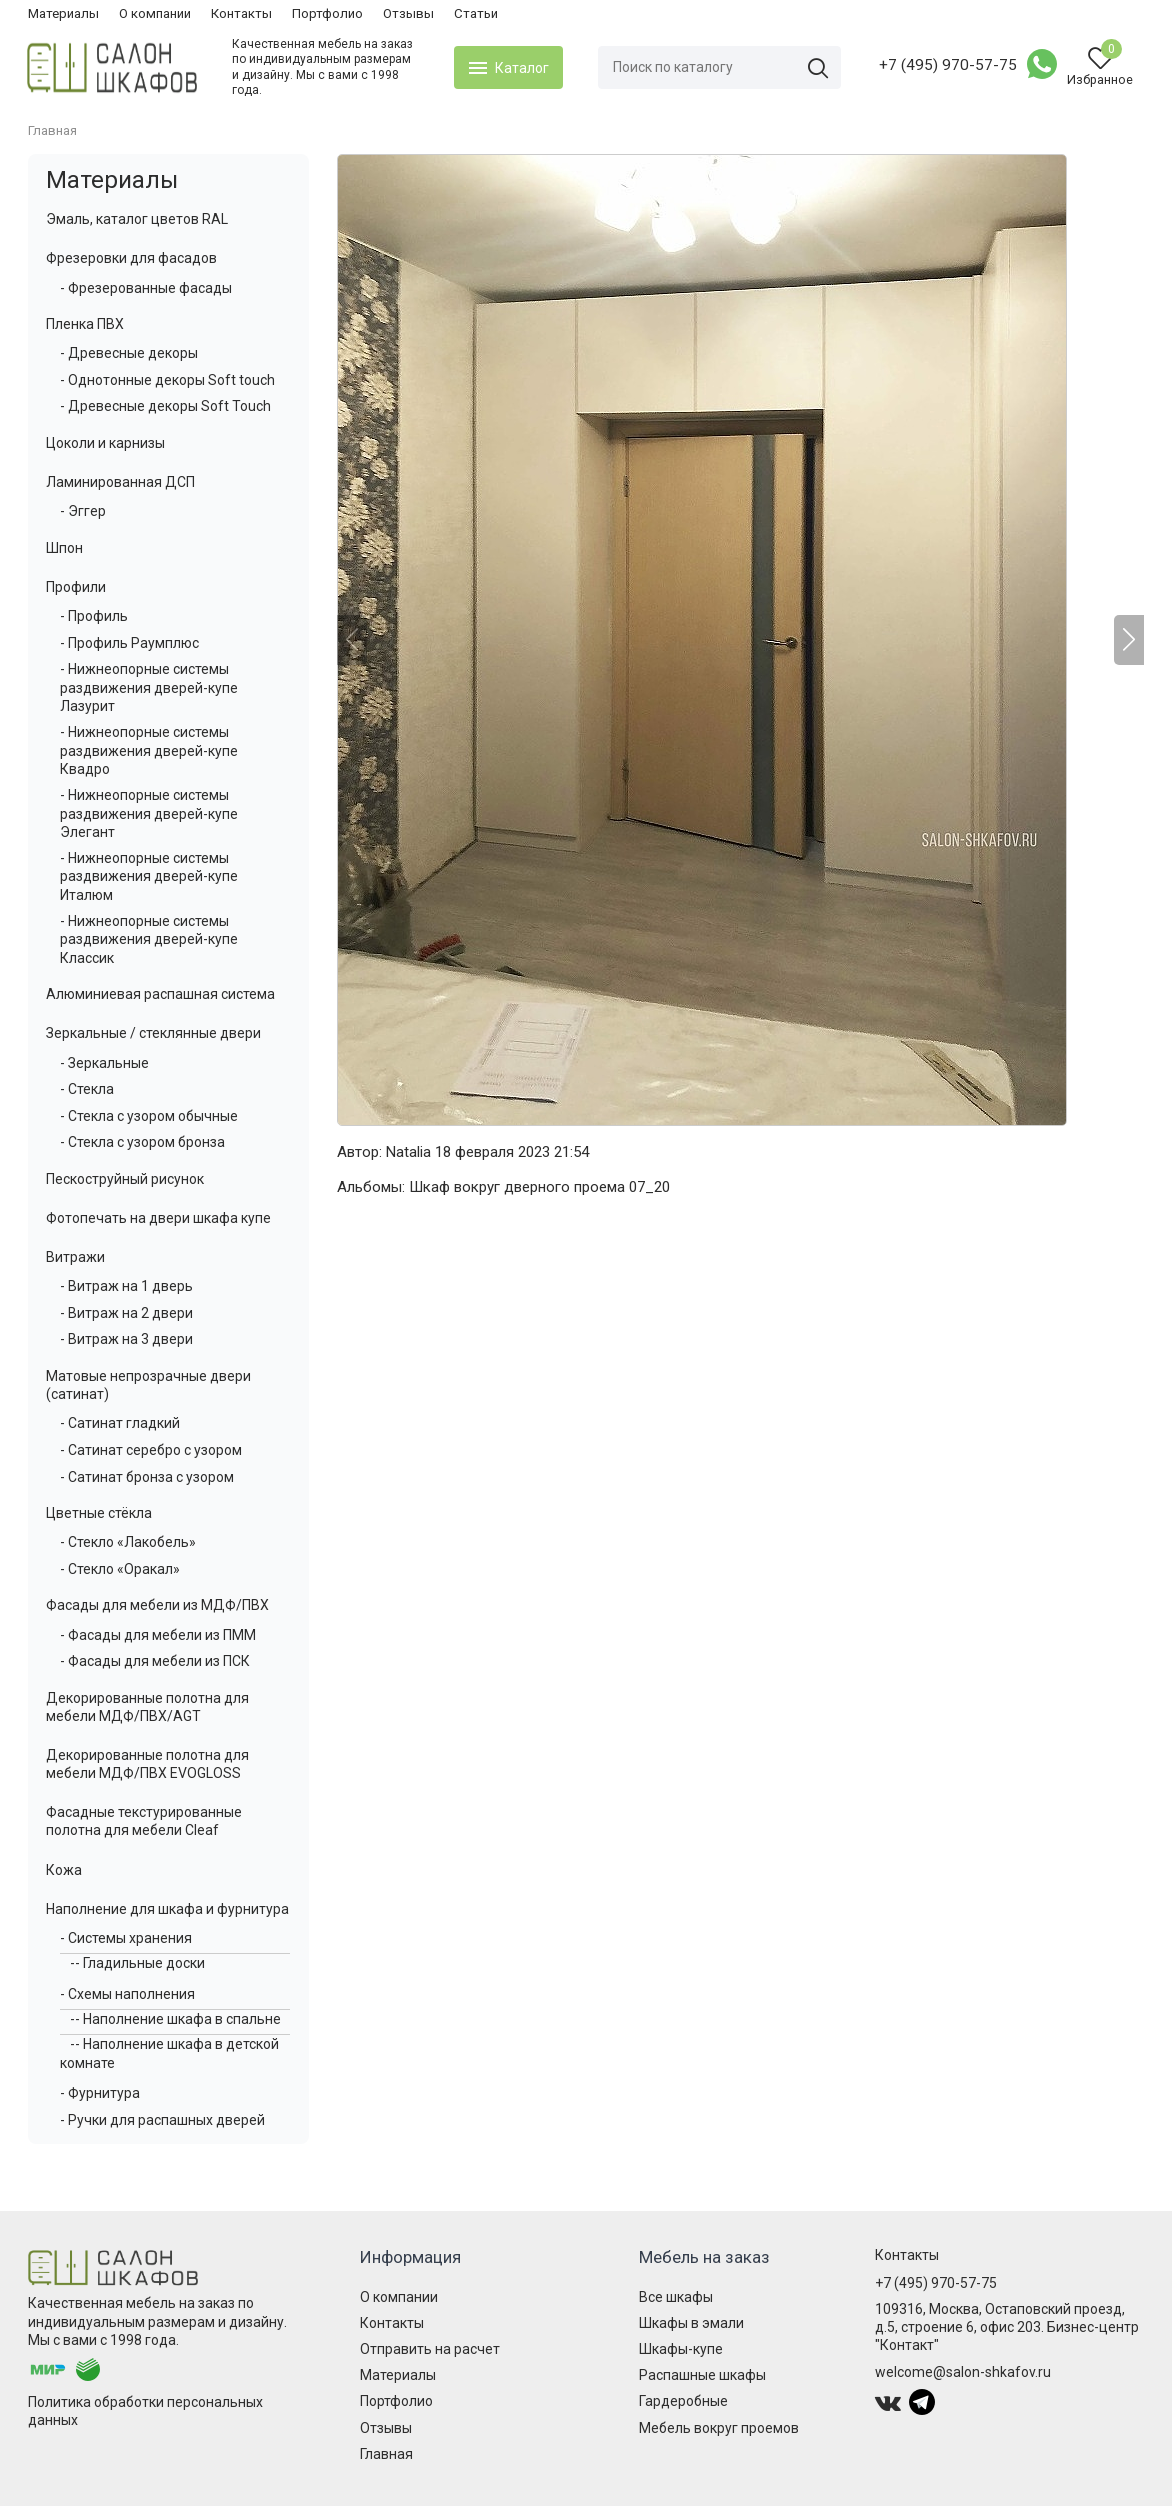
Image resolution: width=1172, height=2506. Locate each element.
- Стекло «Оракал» (120, 1569)
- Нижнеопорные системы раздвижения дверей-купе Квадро (149, 750)
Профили (76, 587)
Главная (386, 2454)
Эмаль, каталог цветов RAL (137, 219)
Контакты (241, 13)
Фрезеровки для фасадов (131, 258)
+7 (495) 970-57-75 (947, 65)
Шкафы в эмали (691, 2323)
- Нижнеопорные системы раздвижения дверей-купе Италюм (149, 876)
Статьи (476, 13)
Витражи (75, 1257)
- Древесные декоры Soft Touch (165, 406)
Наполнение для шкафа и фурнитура (167, 1909)
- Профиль (94, 616)
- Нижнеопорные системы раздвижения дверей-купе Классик (149, 939)
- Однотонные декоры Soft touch (167, 380)
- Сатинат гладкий (120, 1423)
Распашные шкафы (702, 2375)
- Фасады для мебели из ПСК (155, 1661)
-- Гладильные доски (137, 1963)
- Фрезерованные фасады (146, 288)
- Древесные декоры (129, 353)
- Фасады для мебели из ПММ (158, 1635)
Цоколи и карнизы (105, 443)
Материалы (63, 13)
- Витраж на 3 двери (126, 1339)
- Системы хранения (126, 1938)
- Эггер (83, 511)
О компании (155, 13)
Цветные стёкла (99, 1513)
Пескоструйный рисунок (125, 1179)
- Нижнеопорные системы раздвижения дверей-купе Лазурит (149, 687)
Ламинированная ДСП (120, 482)
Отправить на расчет (430, 2349)
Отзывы (408, 13)
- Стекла (87, 1089)
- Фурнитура (100, 2093)
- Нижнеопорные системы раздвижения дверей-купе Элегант (149, 813)
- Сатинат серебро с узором (151, 1450)
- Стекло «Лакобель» (128, 1542)
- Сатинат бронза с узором (147, 1477)
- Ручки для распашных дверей (162, 2120)
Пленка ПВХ (85, 324)
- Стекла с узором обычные (149, 1116)
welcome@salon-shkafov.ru (963, 2372)
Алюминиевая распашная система (160, 994)
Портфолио (327, 13)
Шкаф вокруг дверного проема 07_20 (539, 1187)
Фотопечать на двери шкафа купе (158, 1218)
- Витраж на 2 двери (126, 1313)
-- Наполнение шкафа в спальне (175, 2019)
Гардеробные (683, 2401)
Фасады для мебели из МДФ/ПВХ (157, 1605)
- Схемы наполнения (127, 1994)
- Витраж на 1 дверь (126, 1286)
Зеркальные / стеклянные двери (153, 1033)
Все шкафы (676, 2297)
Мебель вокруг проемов (719, 2428)
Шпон (64, 548)
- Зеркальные (104, 1063)
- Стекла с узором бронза (142, 1142)
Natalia (408, 1152)
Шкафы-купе (681, 2349)
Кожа (64, 1870)
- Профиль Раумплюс (129, 643)
